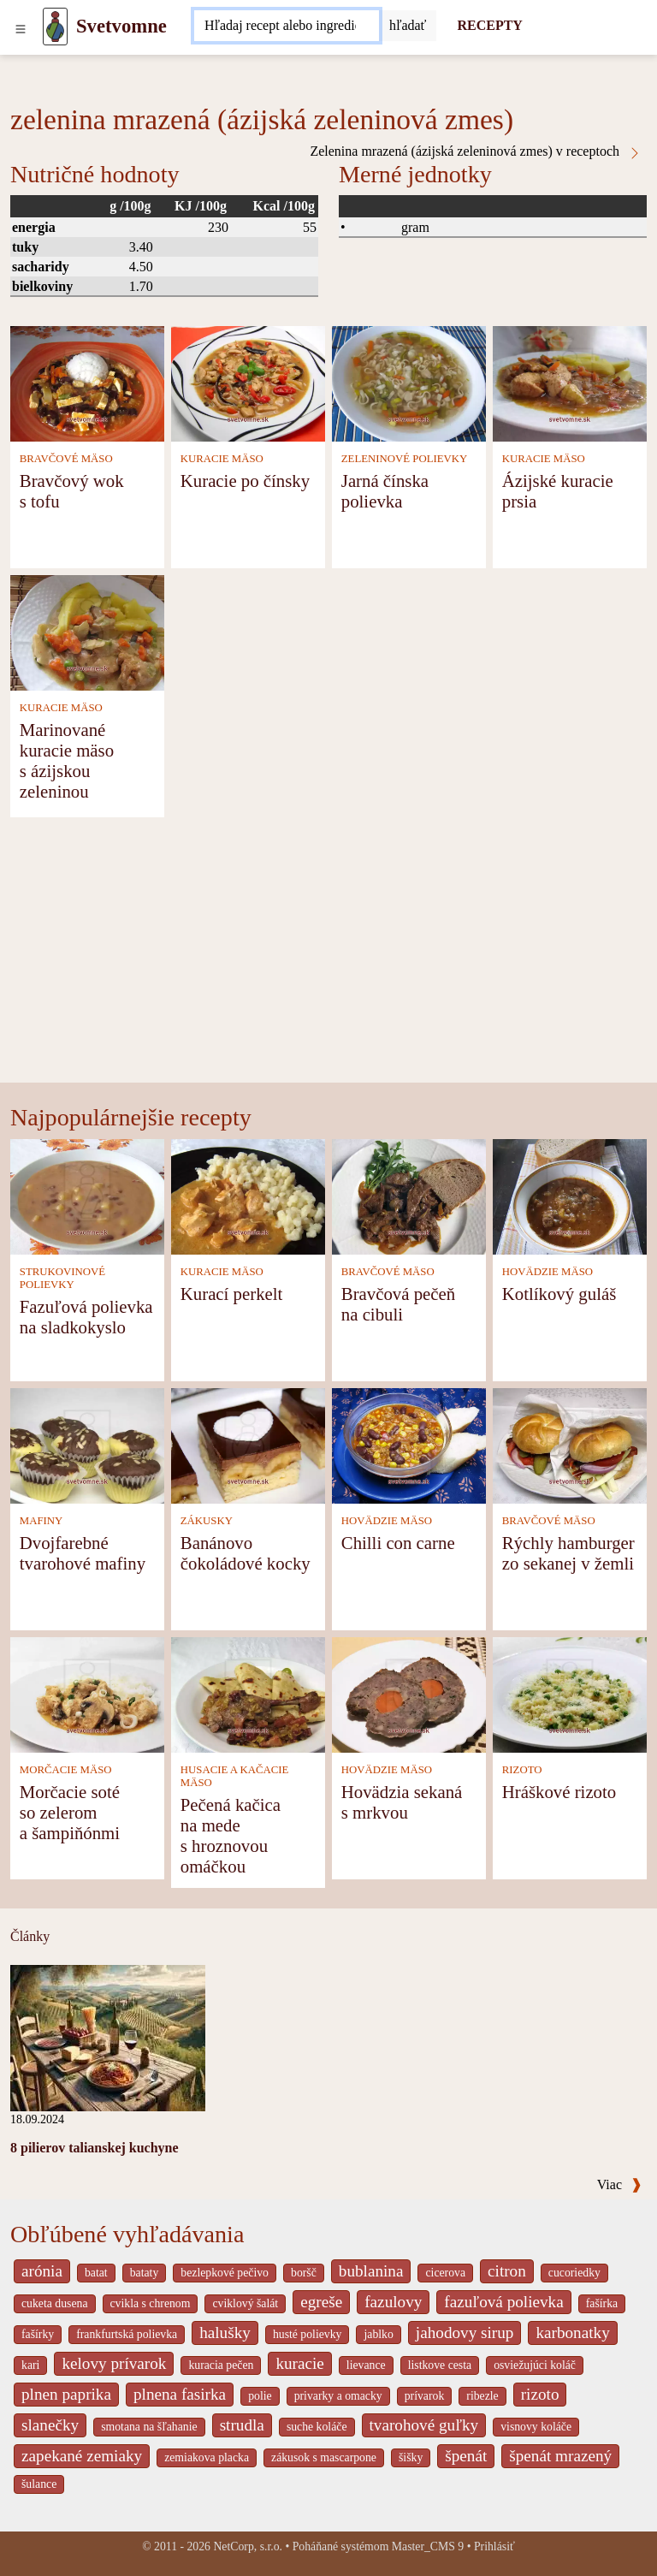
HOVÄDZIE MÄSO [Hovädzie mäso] (547, 1272)
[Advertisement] (328, 954)
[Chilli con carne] (409, 1444)
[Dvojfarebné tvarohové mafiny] (87, 1444)
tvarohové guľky (424, 2425)
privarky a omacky (338, 2395)
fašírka (602, 2303)
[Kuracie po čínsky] (248, 382)
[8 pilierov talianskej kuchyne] (107, 2037)
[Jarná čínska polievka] (409, 382)
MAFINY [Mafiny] (41, 1521)
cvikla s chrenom (150, 2303)
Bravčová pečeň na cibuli (398, 1304)
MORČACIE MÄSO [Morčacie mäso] (66, 1770)
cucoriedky (574, 2272)
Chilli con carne (398, 1542)
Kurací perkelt (232, 1293)
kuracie (299, 2363)
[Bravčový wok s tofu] (87, 382)
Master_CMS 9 (428, 2546)
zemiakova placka (206, 2457)
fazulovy (393, 2302)
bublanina (371, 2271)
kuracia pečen (220, 2365)
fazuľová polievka (503, 2302)
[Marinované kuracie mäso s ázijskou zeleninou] (87, 631)
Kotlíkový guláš (559, 1293)
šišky (411, 2457)
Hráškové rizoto (559, 1791)
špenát (466, 2456)
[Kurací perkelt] (248, 1195)
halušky (225, 2333)
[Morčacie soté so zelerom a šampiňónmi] (87, 1693)
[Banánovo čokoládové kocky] (248, 1444)
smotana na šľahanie (149, 2426)
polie (260, 2395)
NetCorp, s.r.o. (247, 2546)
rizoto (540, 2394)
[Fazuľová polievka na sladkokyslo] (87, 1195)
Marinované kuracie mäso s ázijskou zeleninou (67, 760)
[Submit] (408, 25)
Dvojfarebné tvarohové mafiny (82, 1553)
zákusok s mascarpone (323, 2457)
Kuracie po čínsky (245, 480)
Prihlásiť (494, 2546)
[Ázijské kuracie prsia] (570, 382)
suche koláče (317, 2426)
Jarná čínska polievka (385, 491)
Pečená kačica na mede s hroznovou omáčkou (231, 1835)
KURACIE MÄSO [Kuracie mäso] (222, 459)
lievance (366, 2365)
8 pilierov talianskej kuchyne (94, 2147)
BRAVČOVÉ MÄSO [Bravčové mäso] (66, 459)
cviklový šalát (245, 2303)
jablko (378, 2334)
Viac (619, 2184)
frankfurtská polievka (126, 2334)
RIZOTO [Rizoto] (522, 1770)
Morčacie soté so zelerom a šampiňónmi (70, 1812)
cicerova (445, 2272)
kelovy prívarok (114, 2363)
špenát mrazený (560, 2456)
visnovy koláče (535, 2426)
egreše (321, 2302)
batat (96, 2272)
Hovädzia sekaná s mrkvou (401, 1802)
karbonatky (572, 2333)
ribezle (482, 2395)
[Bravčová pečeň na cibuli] (409, 1195)
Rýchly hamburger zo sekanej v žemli (568, 1553)
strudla (242, 2425)
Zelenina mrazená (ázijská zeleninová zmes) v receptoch (476, 151)
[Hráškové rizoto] (570, 1693)
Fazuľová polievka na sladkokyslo (86, 1317)
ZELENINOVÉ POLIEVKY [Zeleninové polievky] (404, 459)
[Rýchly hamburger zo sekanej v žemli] (570, 1444)
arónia (41, 2271)
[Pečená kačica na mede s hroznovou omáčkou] (248, 1693)
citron (507, 2271)
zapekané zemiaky (81, 2456)
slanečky (50, 2425)
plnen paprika (66, 2394)
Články (30, 1936)
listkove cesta (439, 2365)
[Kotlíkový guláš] (570, 1195)
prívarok (425, 2395)
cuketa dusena (54, 2303)
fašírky (37, 2334)
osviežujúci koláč (535, 2365)
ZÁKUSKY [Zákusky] (207, 1521)
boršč (304, 2272)
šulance (38, 2484)
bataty (144, 2272)
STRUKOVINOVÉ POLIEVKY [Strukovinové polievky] (62, 1278)
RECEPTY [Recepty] (489, 25)
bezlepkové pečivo (225, 2272)
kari (30, 2365)
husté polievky (307, 2334)
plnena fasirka (179, 2394)
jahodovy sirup (465, 2333)
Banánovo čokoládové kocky (246, 1553)
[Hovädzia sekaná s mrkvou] (409, 1693)
